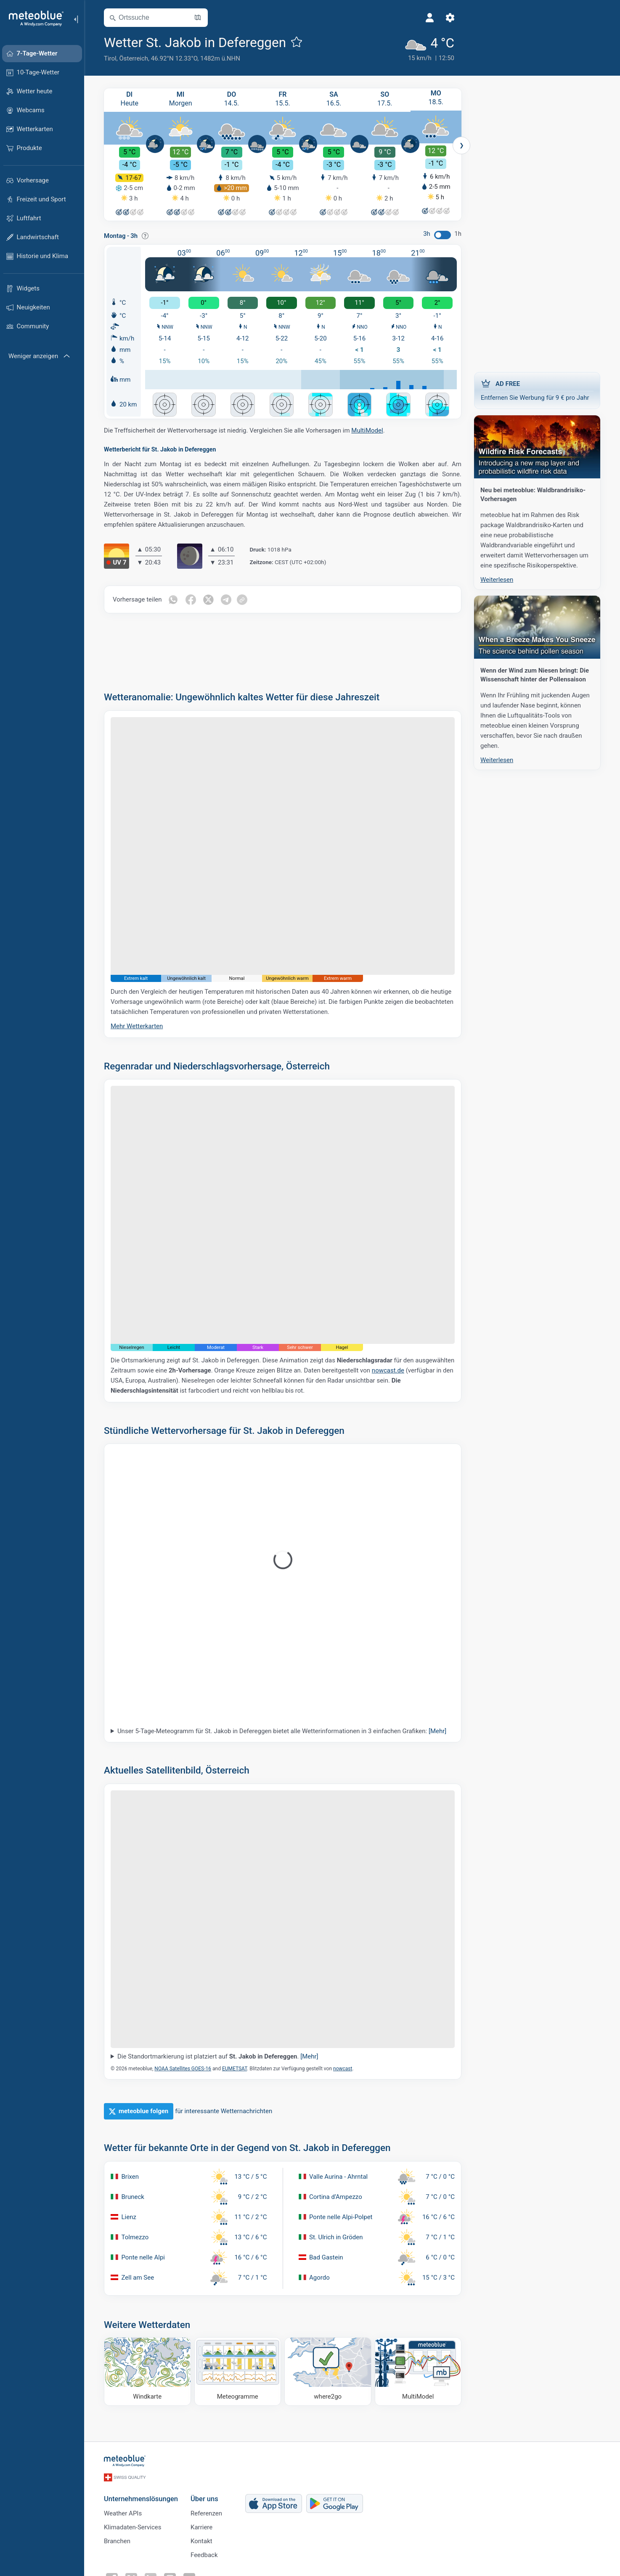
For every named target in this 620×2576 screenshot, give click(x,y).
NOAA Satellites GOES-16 (182, 2070)
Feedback (204, 2556)
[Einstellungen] (450, 17)
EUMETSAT (234, 2070)
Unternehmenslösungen (141, 2500)
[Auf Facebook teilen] (191, 601)
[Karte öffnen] (198, 17)
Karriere (201, 2528)
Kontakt (201, 2542)
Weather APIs (123, 2514)
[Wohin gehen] (328, 2372)
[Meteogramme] (238, 2372)
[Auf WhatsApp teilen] (173, 601)
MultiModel (367, 431)
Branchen (117, 2542)
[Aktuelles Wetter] (429, 48)
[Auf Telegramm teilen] (226, 601)
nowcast (342, 2070)
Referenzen (206, 2514)
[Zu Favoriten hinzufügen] (296, 42)
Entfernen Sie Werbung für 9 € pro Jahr (537, 390)
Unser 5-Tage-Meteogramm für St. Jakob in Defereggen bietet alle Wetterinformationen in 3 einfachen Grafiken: (281, 1732)
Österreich (133, 58)
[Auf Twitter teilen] (208, 601)
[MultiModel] (418, 2372)
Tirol (110, 58)
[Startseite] (33, 18)
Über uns (204, 2500)
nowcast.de (388, 1371)
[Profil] (430, 17)
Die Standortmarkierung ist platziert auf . (217, 2057)
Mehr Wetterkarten (137, 1027)
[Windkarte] (147, 2372)
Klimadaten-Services (132, 2528)
